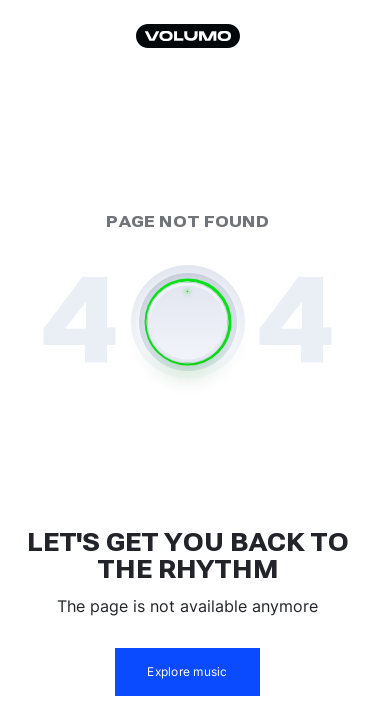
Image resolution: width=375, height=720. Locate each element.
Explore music (187, 671)
